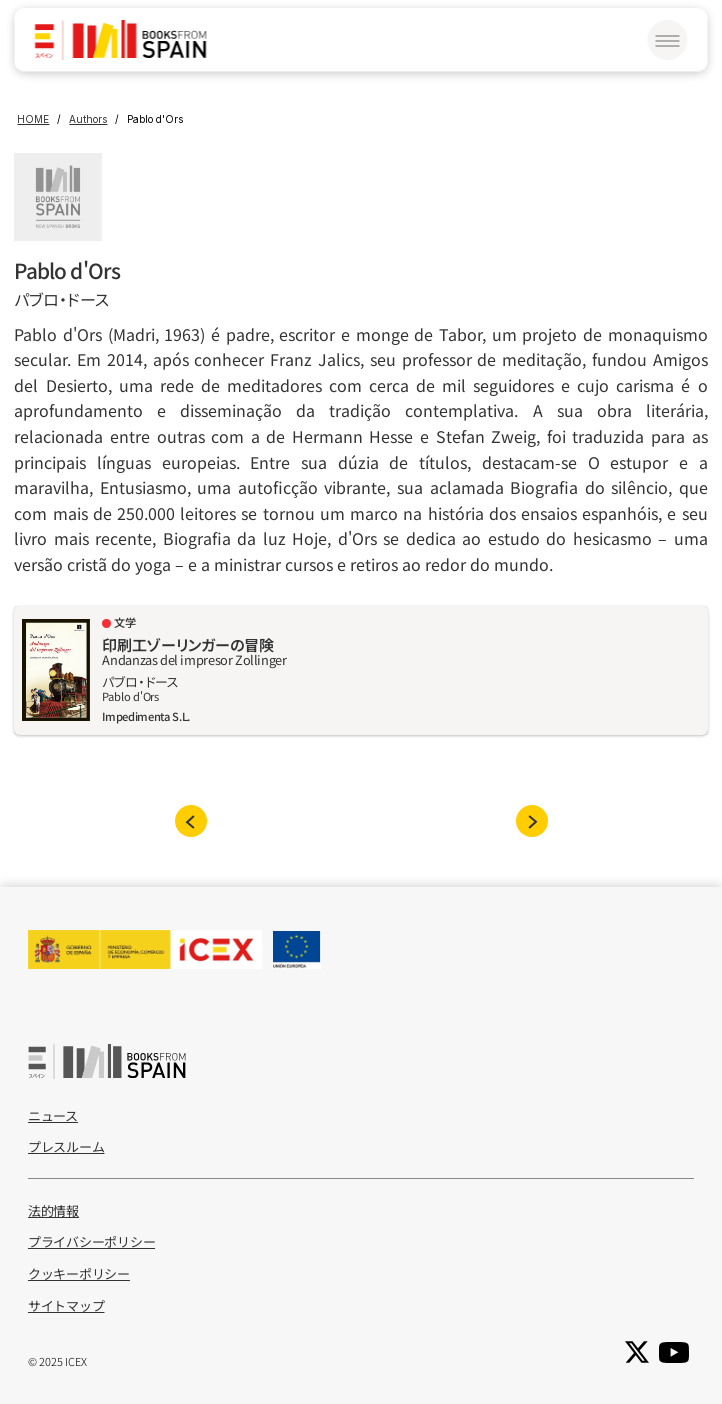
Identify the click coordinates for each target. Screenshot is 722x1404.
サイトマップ (66, 1305)
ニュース (53, 1115)
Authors (88, 119)
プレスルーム (66, 1146)
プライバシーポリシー (91, 1241)
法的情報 (53, 1210)
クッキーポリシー (79, 1273)
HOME (33, 119)
